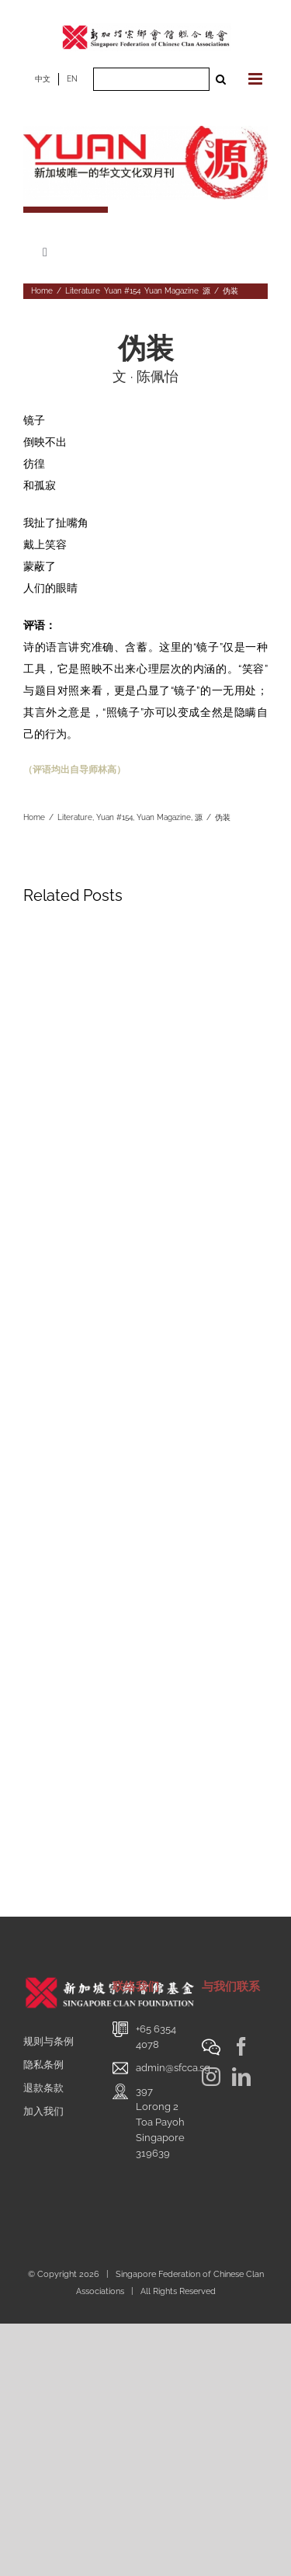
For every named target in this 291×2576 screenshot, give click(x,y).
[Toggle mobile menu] (256, 79)
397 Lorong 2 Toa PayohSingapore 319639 (160, 2122)
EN (72, 79)
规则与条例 (48, 2041)
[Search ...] (151, 79)
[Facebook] (241, 2046)
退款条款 (43, 2088)
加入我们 (43, 2111)
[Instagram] (211, 2076)
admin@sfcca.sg (173, 2068)
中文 (42, 79)
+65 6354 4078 (156, 2036)
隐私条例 (43, 2064)
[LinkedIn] (241, 2076)
